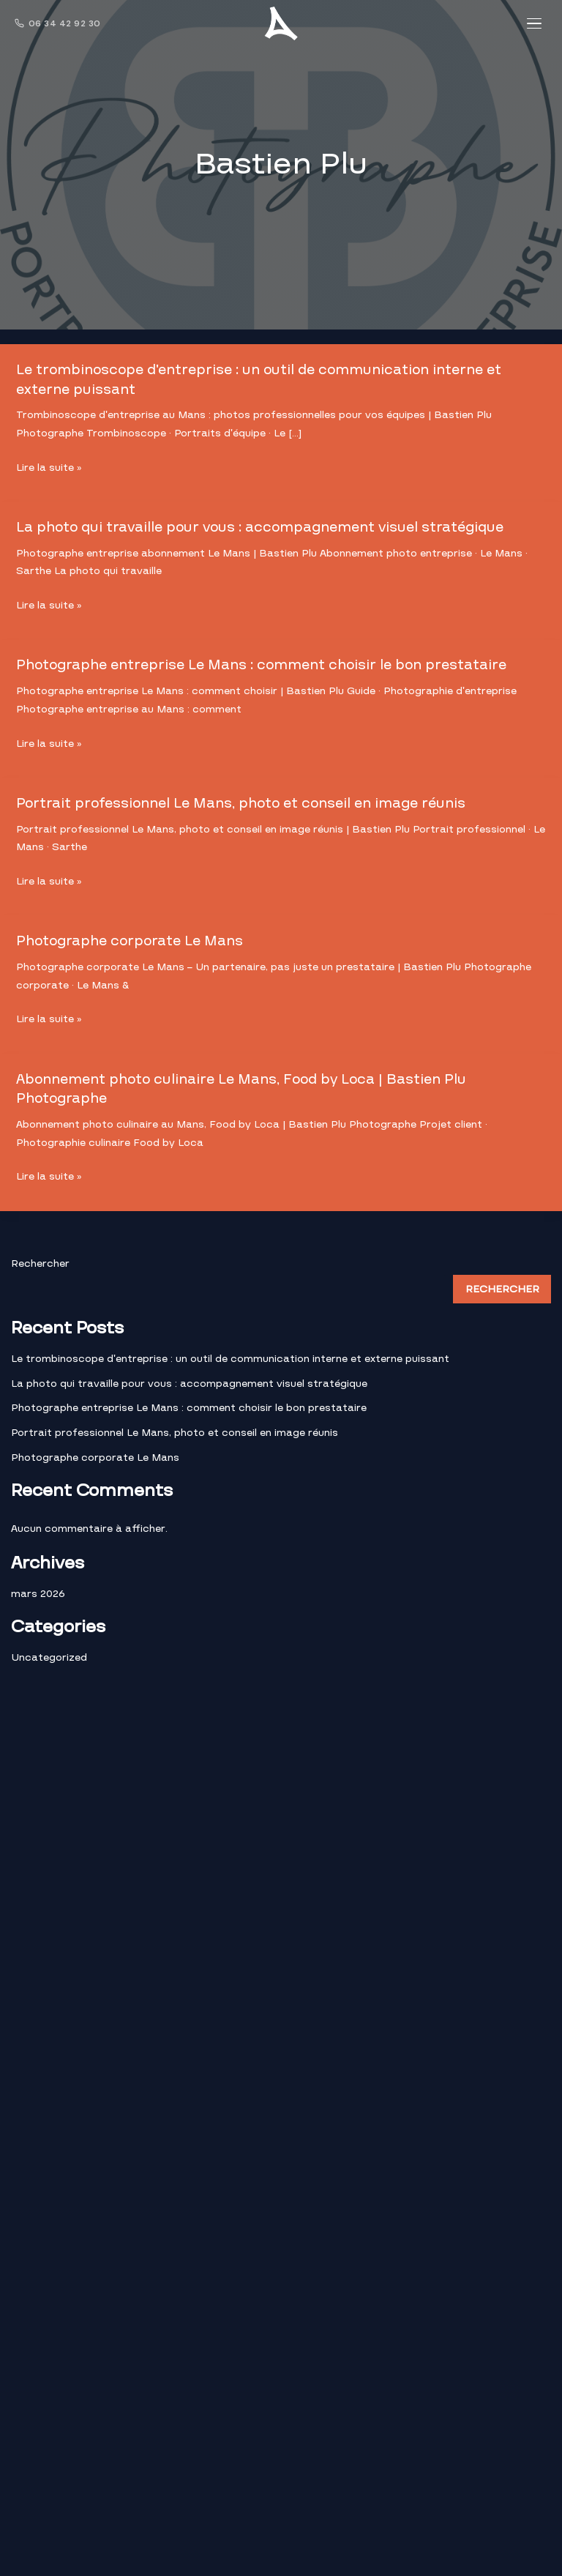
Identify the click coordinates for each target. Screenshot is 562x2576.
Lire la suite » (49, 467)
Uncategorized (49, 1654)
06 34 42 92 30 (58, 23)
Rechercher (40, 1260)
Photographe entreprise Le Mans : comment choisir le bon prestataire (266, 664)
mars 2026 (38, 1590)
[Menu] (534, 23)
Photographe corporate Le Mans (132, 938)
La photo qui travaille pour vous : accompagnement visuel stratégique (265, 526)
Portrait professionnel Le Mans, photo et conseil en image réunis (246, 801)
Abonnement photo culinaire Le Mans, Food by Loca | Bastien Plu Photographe (246, 1086)
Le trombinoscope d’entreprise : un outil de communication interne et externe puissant (265, 379)
